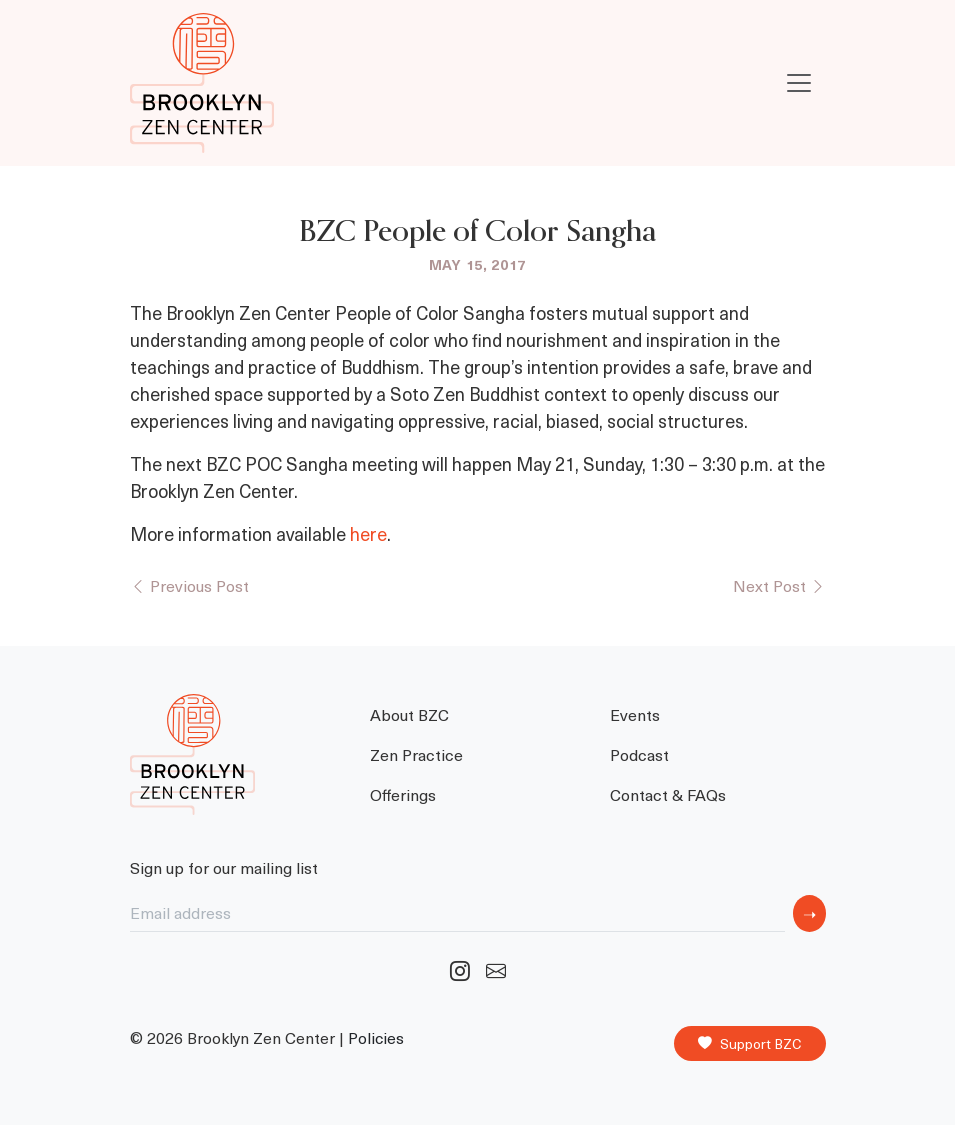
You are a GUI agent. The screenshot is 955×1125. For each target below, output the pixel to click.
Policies (376, 1037)
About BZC (409, 714)
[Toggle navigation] (799, 83)
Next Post (779, 585)
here (368, 533)
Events (635, 714)
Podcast (639, 754)
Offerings (403, 794)
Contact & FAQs (668, 794)
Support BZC (750, 1044)
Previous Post (189, 585)
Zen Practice (416, 754)
